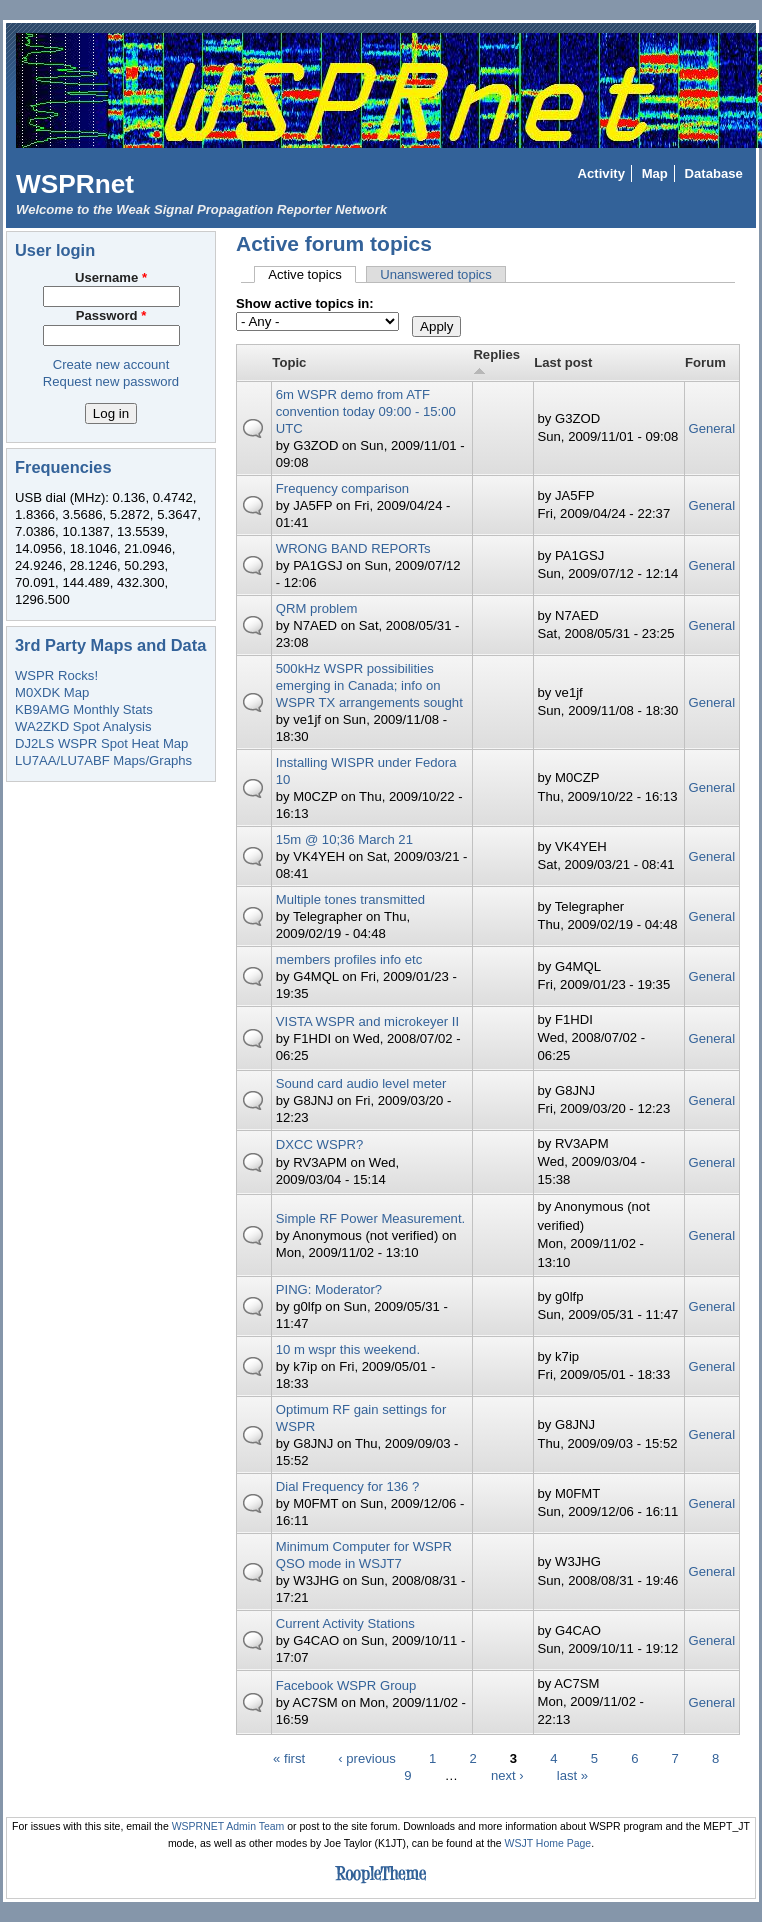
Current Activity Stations (345, 1623)
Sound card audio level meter (361, 1083)
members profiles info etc (349, 959)
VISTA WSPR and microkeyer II (367, 1021)
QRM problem (317, 608)
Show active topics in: (305, 303)
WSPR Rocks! (56, 675)
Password (111, 315)
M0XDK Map (52, 692)
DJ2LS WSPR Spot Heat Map (101, 743)
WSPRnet (75, 184)
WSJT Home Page (548, 1843)
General (711, 428)
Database (714, 173)
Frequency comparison (342, 488)
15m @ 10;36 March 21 (344, 839)
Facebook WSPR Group (346, 1685)
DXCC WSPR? (319, 1144)
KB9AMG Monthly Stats (84, 709)
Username (111, 277)
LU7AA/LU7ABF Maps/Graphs (103, 760)
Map (655, 173)
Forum (705, 362)
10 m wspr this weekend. (348, 1349)
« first (289, 1758)
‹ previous (367, 1758)
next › (507, 1775)
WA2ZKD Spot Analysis (83, 726)
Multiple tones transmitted (350, 899)
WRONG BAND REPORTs (353, 548)
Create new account (111, 364)
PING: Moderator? (329, 1289)
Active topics (312, 274)
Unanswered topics (436, 274)
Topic (289, 362)
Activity (601, 173)
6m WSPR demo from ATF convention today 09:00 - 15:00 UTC (366, 411)
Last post (563, 362)
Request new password (111, 381)
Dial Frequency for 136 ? (348, 1486)
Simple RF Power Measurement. (370, 1218)
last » (572, 1775)
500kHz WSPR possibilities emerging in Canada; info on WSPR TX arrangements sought (369, 685)
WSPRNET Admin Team (228, 1826)
